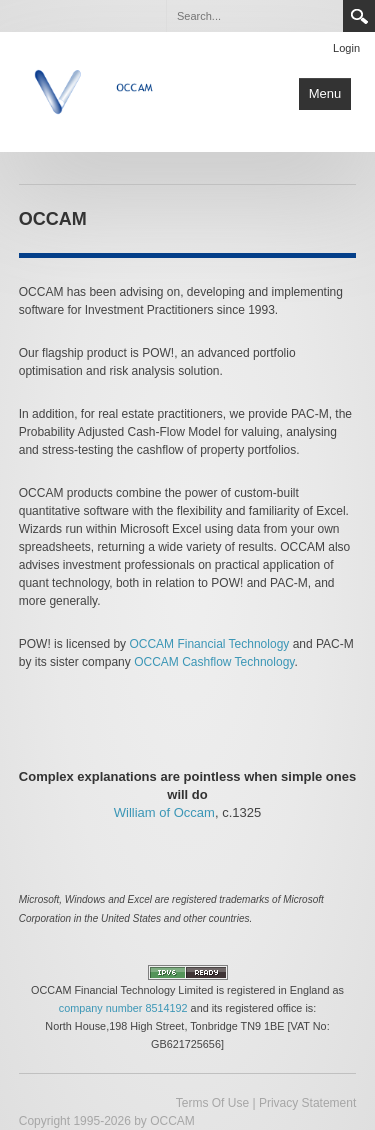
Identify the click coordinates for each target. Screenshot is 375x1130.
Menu (325, 93)
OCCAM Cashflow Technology (214, 662)
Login (346, 48)
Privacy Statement (307, 1103)
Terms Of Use (212, 1103)
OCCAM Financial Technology (209, 644)
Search (359, 16)
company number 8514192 (123, 1008)
